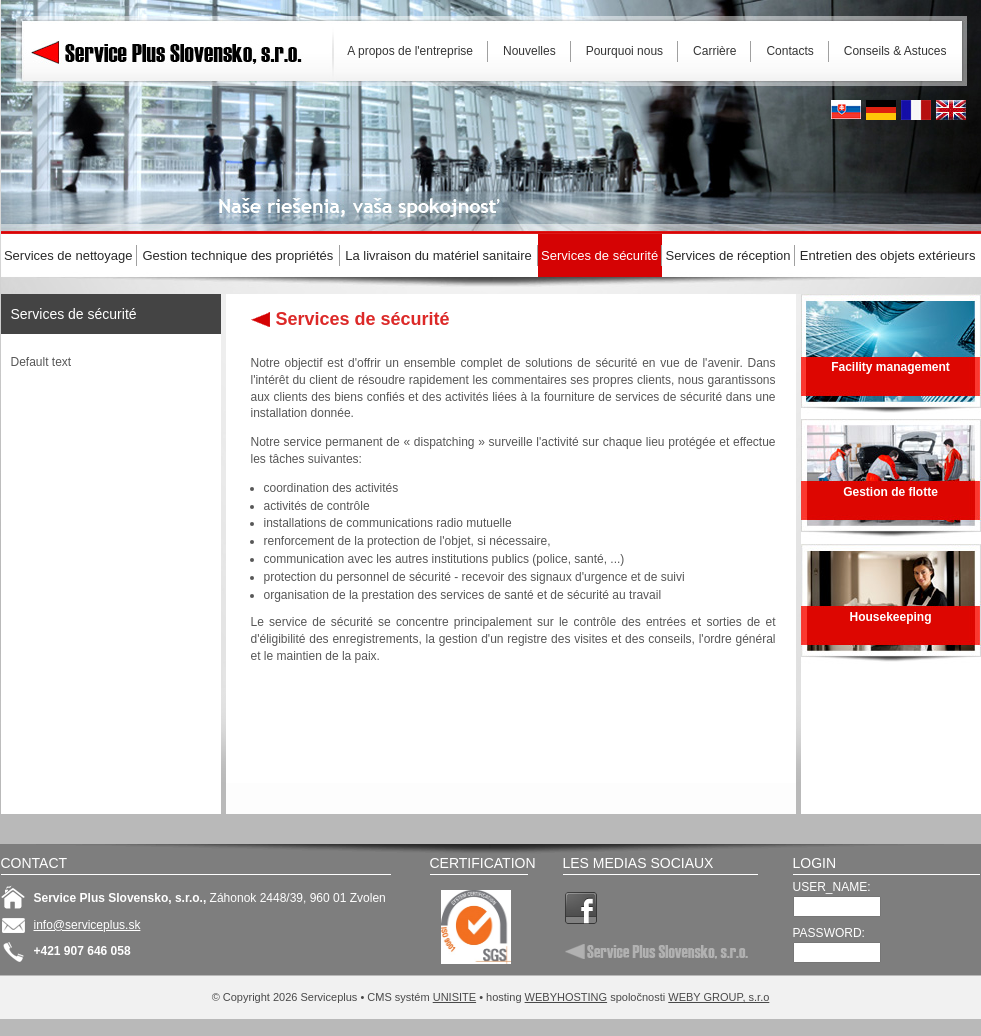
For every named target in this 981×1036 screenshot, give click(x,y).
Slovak (846, 110)
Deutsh (881, 110)
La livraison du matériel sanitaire (438, 255)
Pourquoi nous (624, 51)
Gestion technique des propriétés (238, 255)
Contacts (789, 51)
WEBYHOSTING (566, 997)
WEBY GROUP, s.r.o (718, 997)
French (916, 110)
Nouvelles (529, 51)
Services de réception (727, 255)
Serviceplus (181, 50)
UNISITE (454, 997)
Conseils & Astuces (895, 51)
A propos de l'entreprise (410, 51)
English (951, 110)
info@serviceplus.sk (87, 925)
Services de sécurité (74, 314)
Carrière (714, 51)
